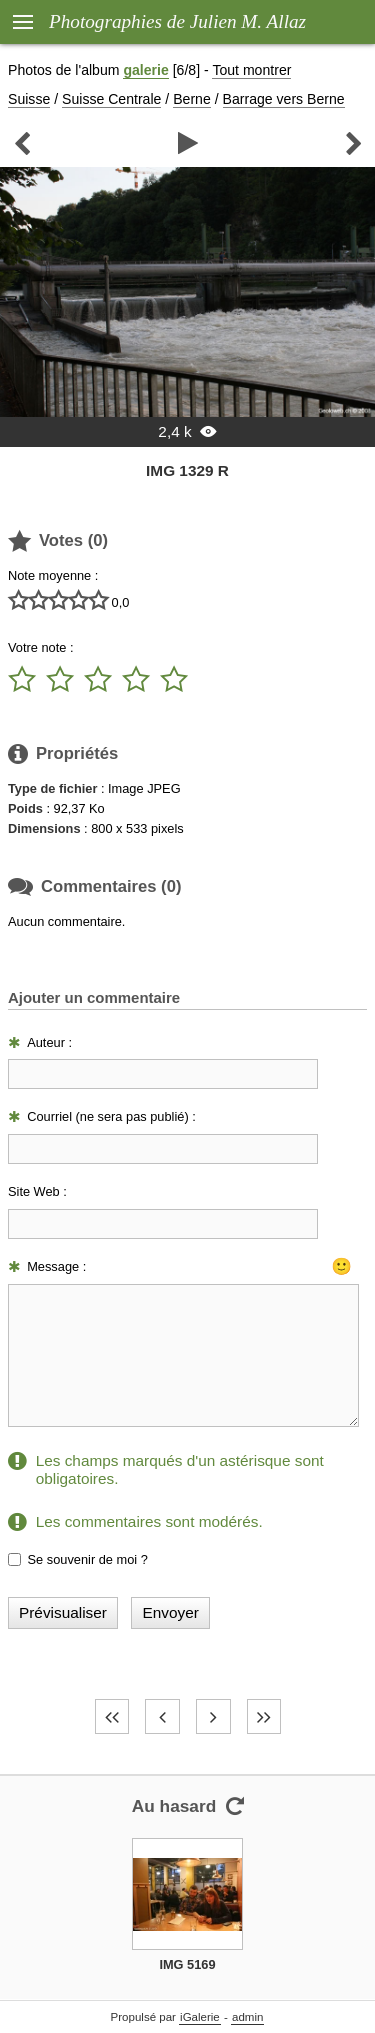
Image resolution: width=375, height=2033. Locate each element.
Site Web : (37, 1191)
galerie (145, 70)
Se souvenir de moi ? (88, 1559)
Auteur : (49, 1042)
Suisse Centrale (111, 99)
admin (247, 2017)
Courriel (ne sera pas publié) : (111, 1116)
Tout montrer (251, 70)
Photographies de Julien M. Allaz (177, 21)
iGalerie (200, 2017)
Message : (56, 1266)
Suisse (29, 99)
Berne (192, 99)
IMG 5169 (187, 1964)
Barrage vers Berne (284, 99)
